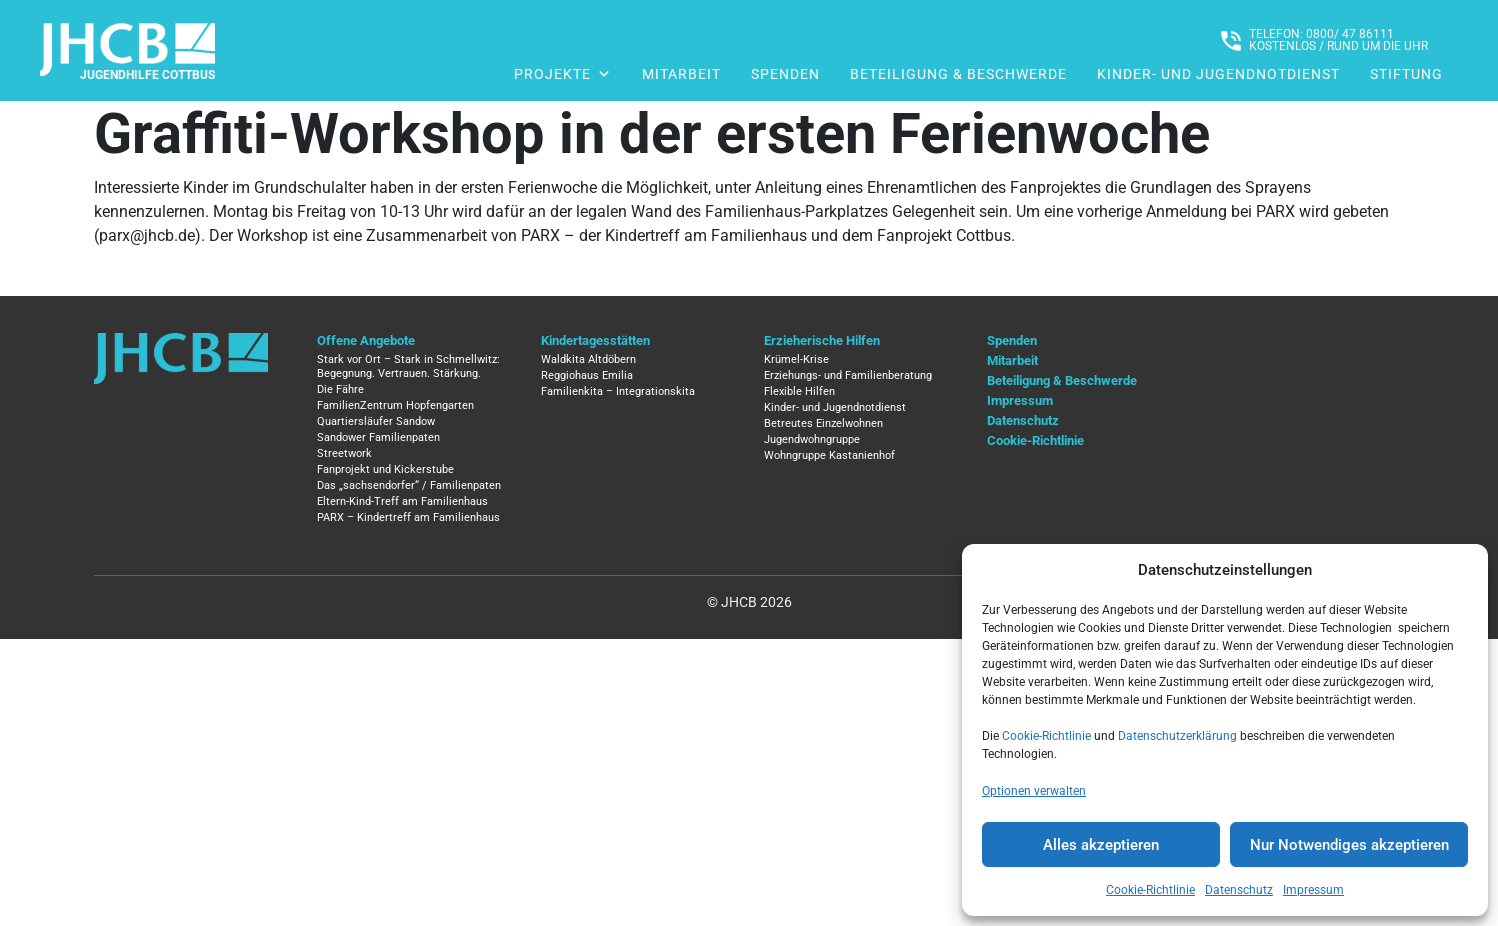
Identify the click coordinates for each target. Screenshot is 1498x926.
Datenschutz (1239, 890)
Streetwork (344, 453)
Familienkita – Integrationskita (618, 391)
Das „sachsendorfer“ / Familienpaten (409, 485)
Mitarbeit (681, 74)
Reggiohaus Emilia (587, 375)
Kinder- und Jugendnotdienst (1218, 74)
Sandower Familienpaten (378, 437)
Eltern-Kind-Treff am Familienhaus (402, 501)
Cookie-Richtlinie (1046, 736)
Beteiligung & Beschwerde (958, 74)
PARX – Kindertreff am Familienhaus (408, 517)
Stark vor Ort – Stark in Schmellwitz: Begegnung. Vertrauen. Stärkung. (408, 366)
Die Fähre (340, 389)
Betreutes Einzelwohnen (823, 423)
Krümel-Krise (796, 359)
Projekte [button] (563, 74)
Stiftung (1406, 74)
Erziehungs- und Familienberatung (848, 375)
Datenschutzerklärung (1177, 736)
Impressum (1313, 890)
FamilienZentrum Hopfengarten (395, 405)
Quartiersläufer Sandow (376, 421)
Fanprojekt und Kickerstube (385, 469)
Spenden (785, 74)
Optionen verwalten (1034, 791)
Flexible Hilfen (799, 391)
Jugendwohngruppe (812, 439)
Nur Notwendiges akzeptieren (1349, 845)
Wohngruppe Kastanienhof (829, 455)
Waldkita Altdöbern (588, 359)
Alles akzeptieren (1101, 845)
